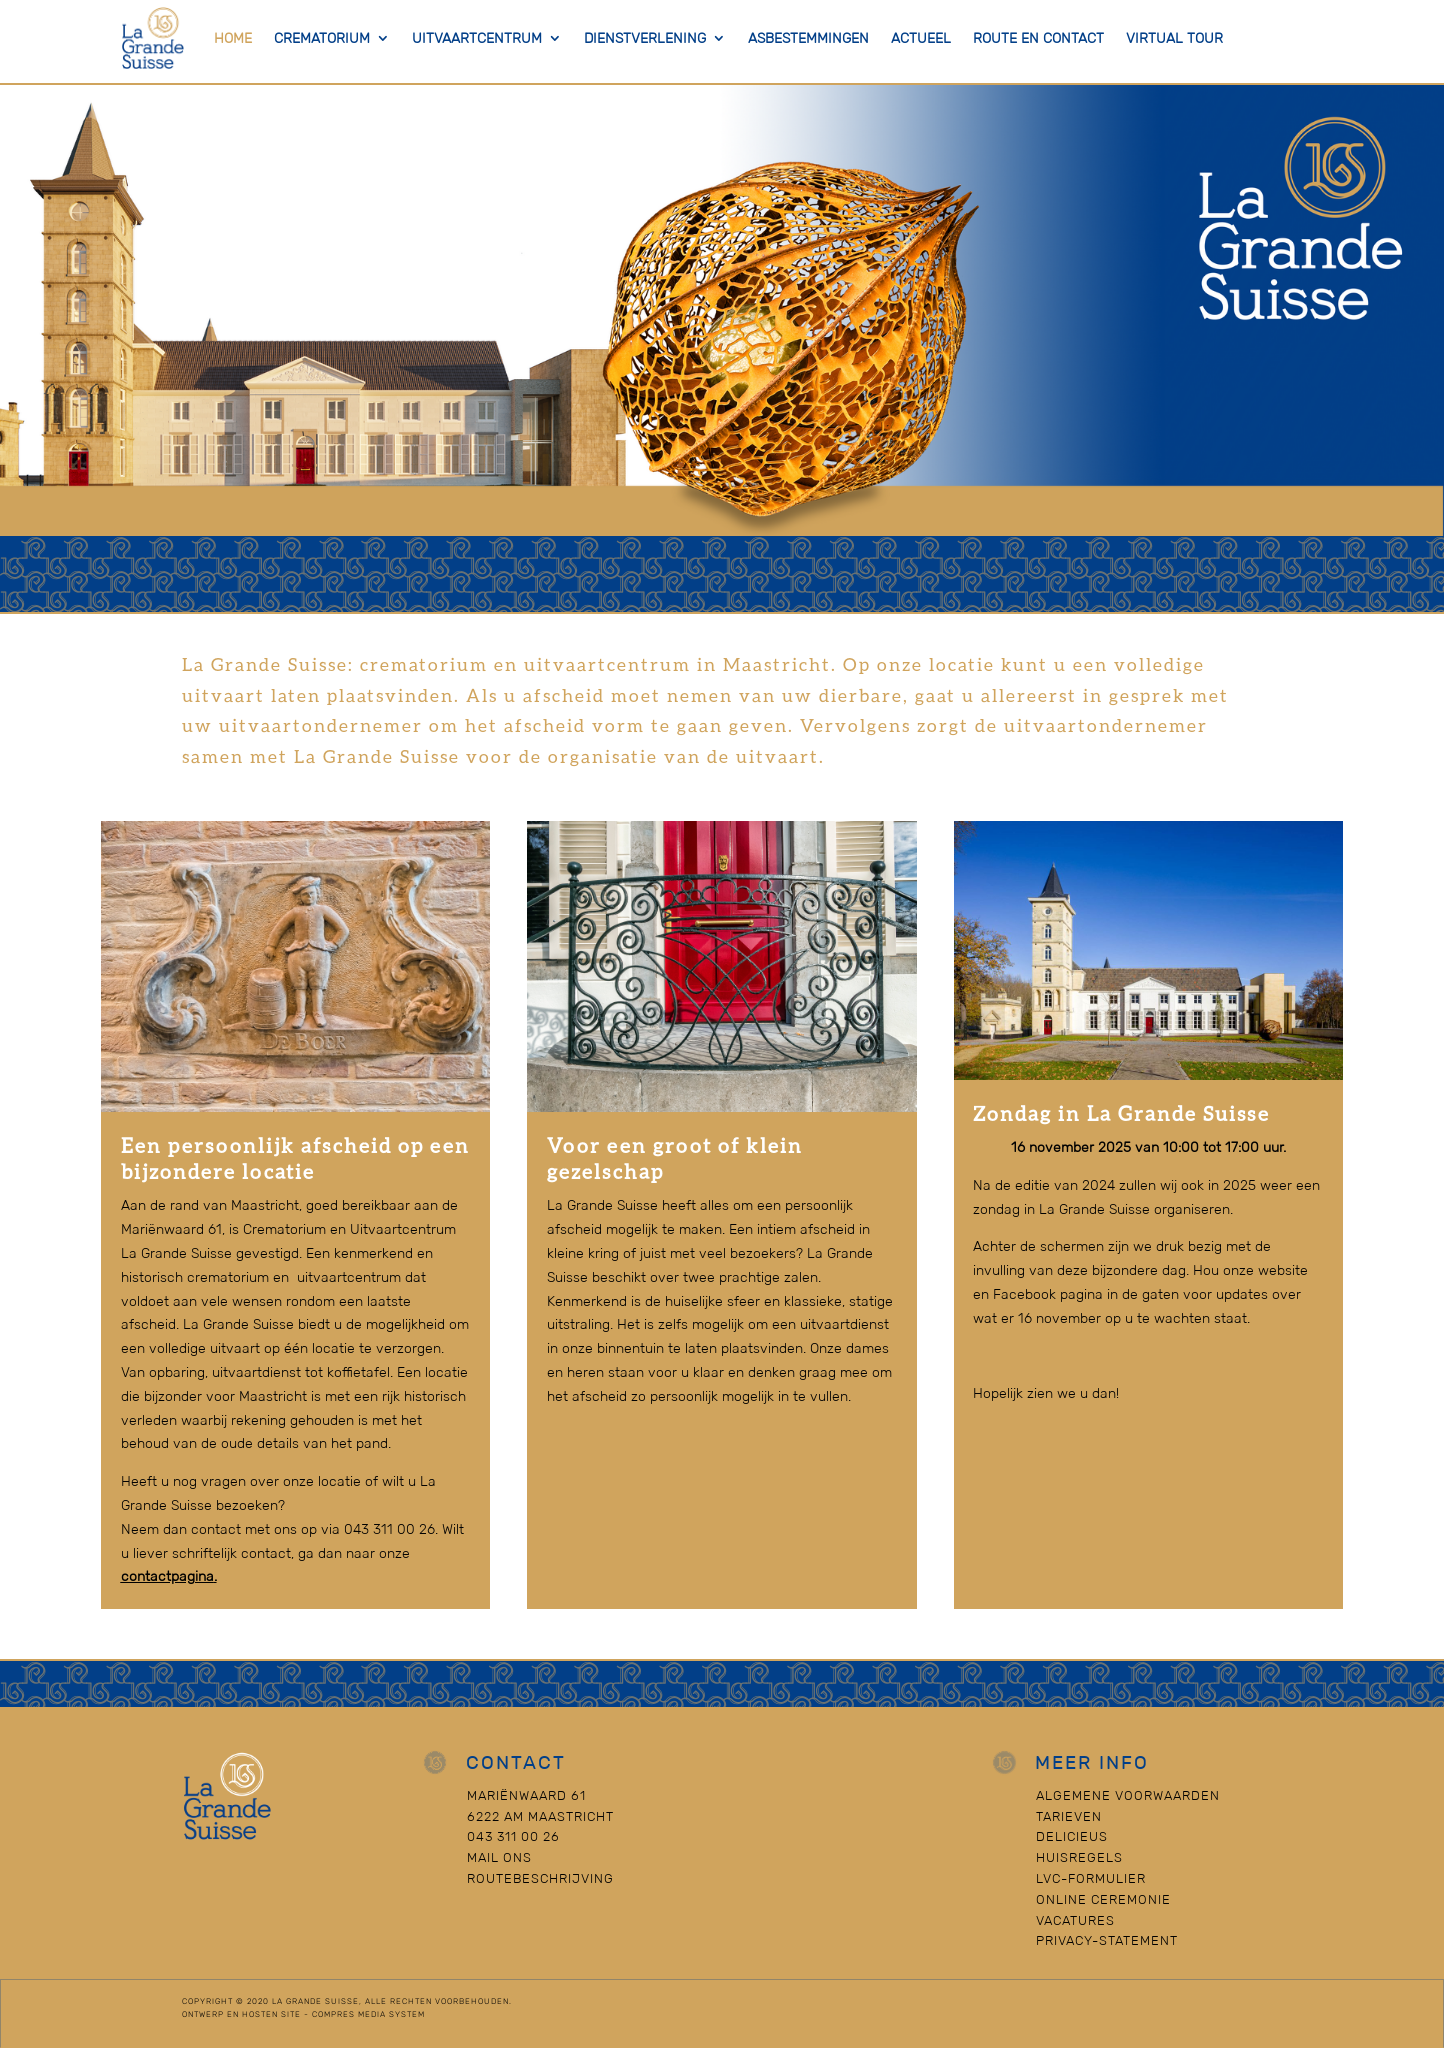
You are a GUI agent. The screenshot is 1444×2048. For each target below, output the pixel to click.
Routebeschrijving (540, 1878)
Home (233, 38)
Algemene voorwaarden (1128, 1795)
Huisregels (1079, 1857)
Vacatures (1075, 1920)
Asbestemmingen (808, 38)
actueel (921, 38)
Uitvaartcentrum (477, 38)
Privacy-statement (1107, 1940)
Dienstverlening (645, 38)
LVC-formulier (1091, 1878)
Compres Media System (368, 2014)
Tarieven (1069, 1816)
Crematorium (322, 38)
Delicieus (1072, 1836)
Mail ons (499, 1857)
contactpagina (167, 1576)
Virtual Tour (1174, 38)
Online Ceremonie (1103, 1899)
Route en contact (1038, 38)
